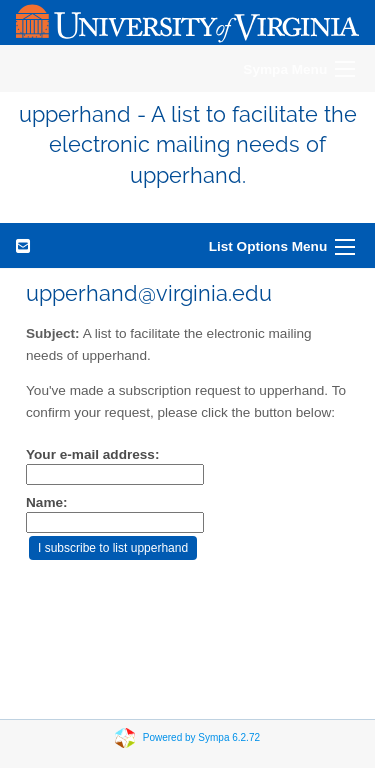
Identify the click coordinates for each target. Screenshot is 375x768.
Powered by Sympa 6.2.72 (201, 737)
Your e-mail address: (92, 454)
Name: (47, 502)
